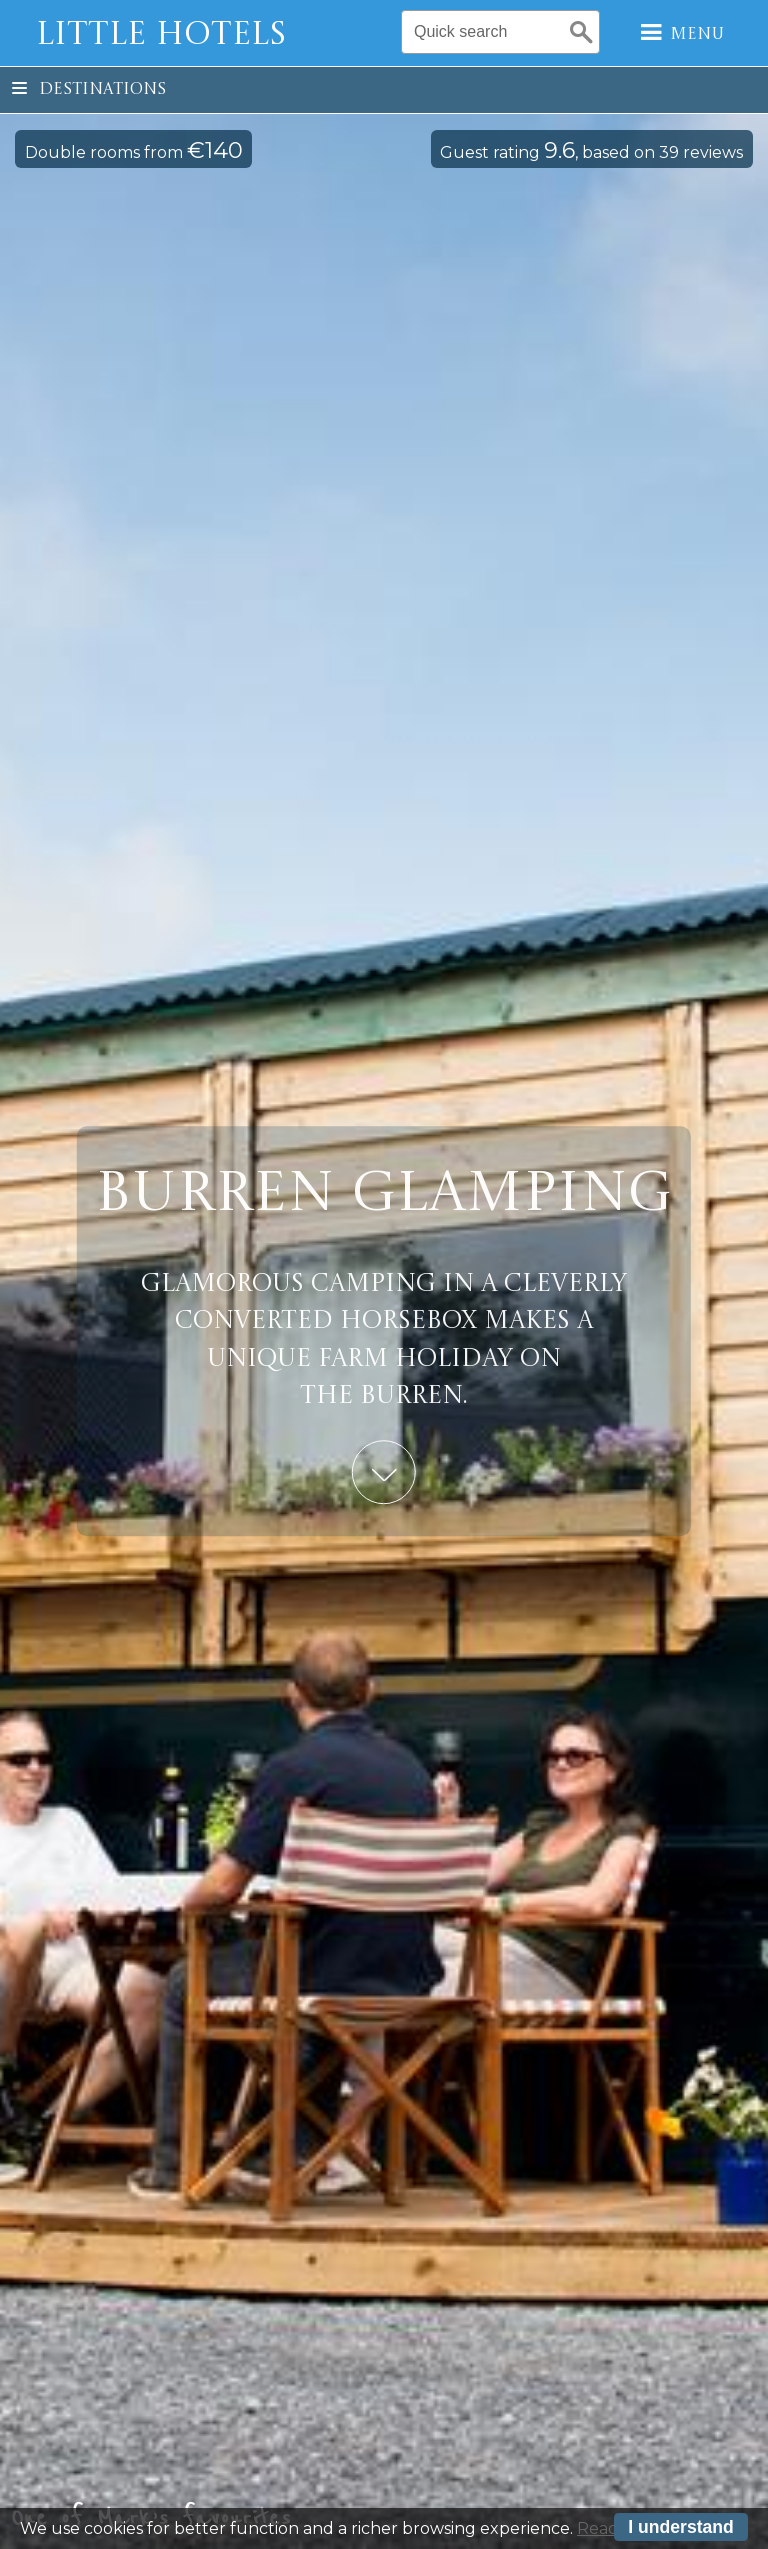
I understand (681, 2530)
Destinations (89, 90)
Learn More (384, 1472)
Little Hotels (161, 36)
